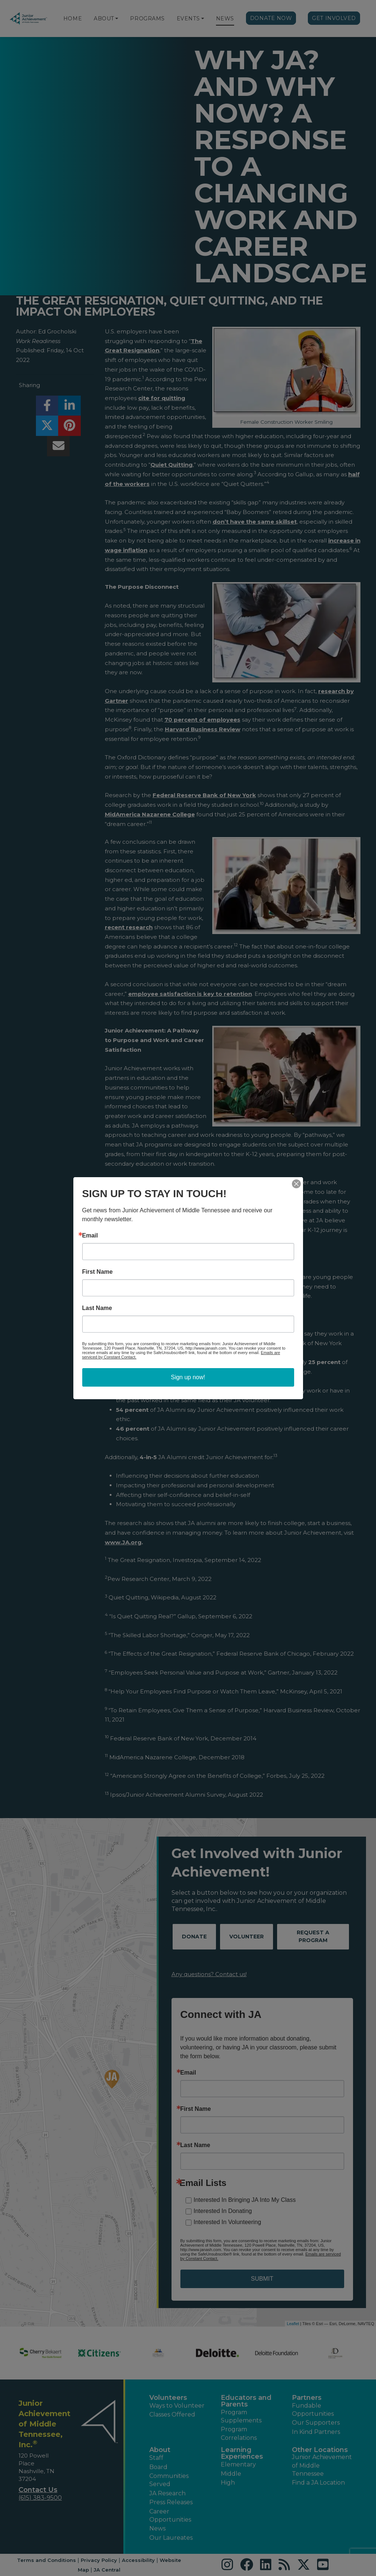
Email (90, 1236)
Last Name (97, 1308)
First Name (97, 1272)
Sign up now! (188, 1377)
